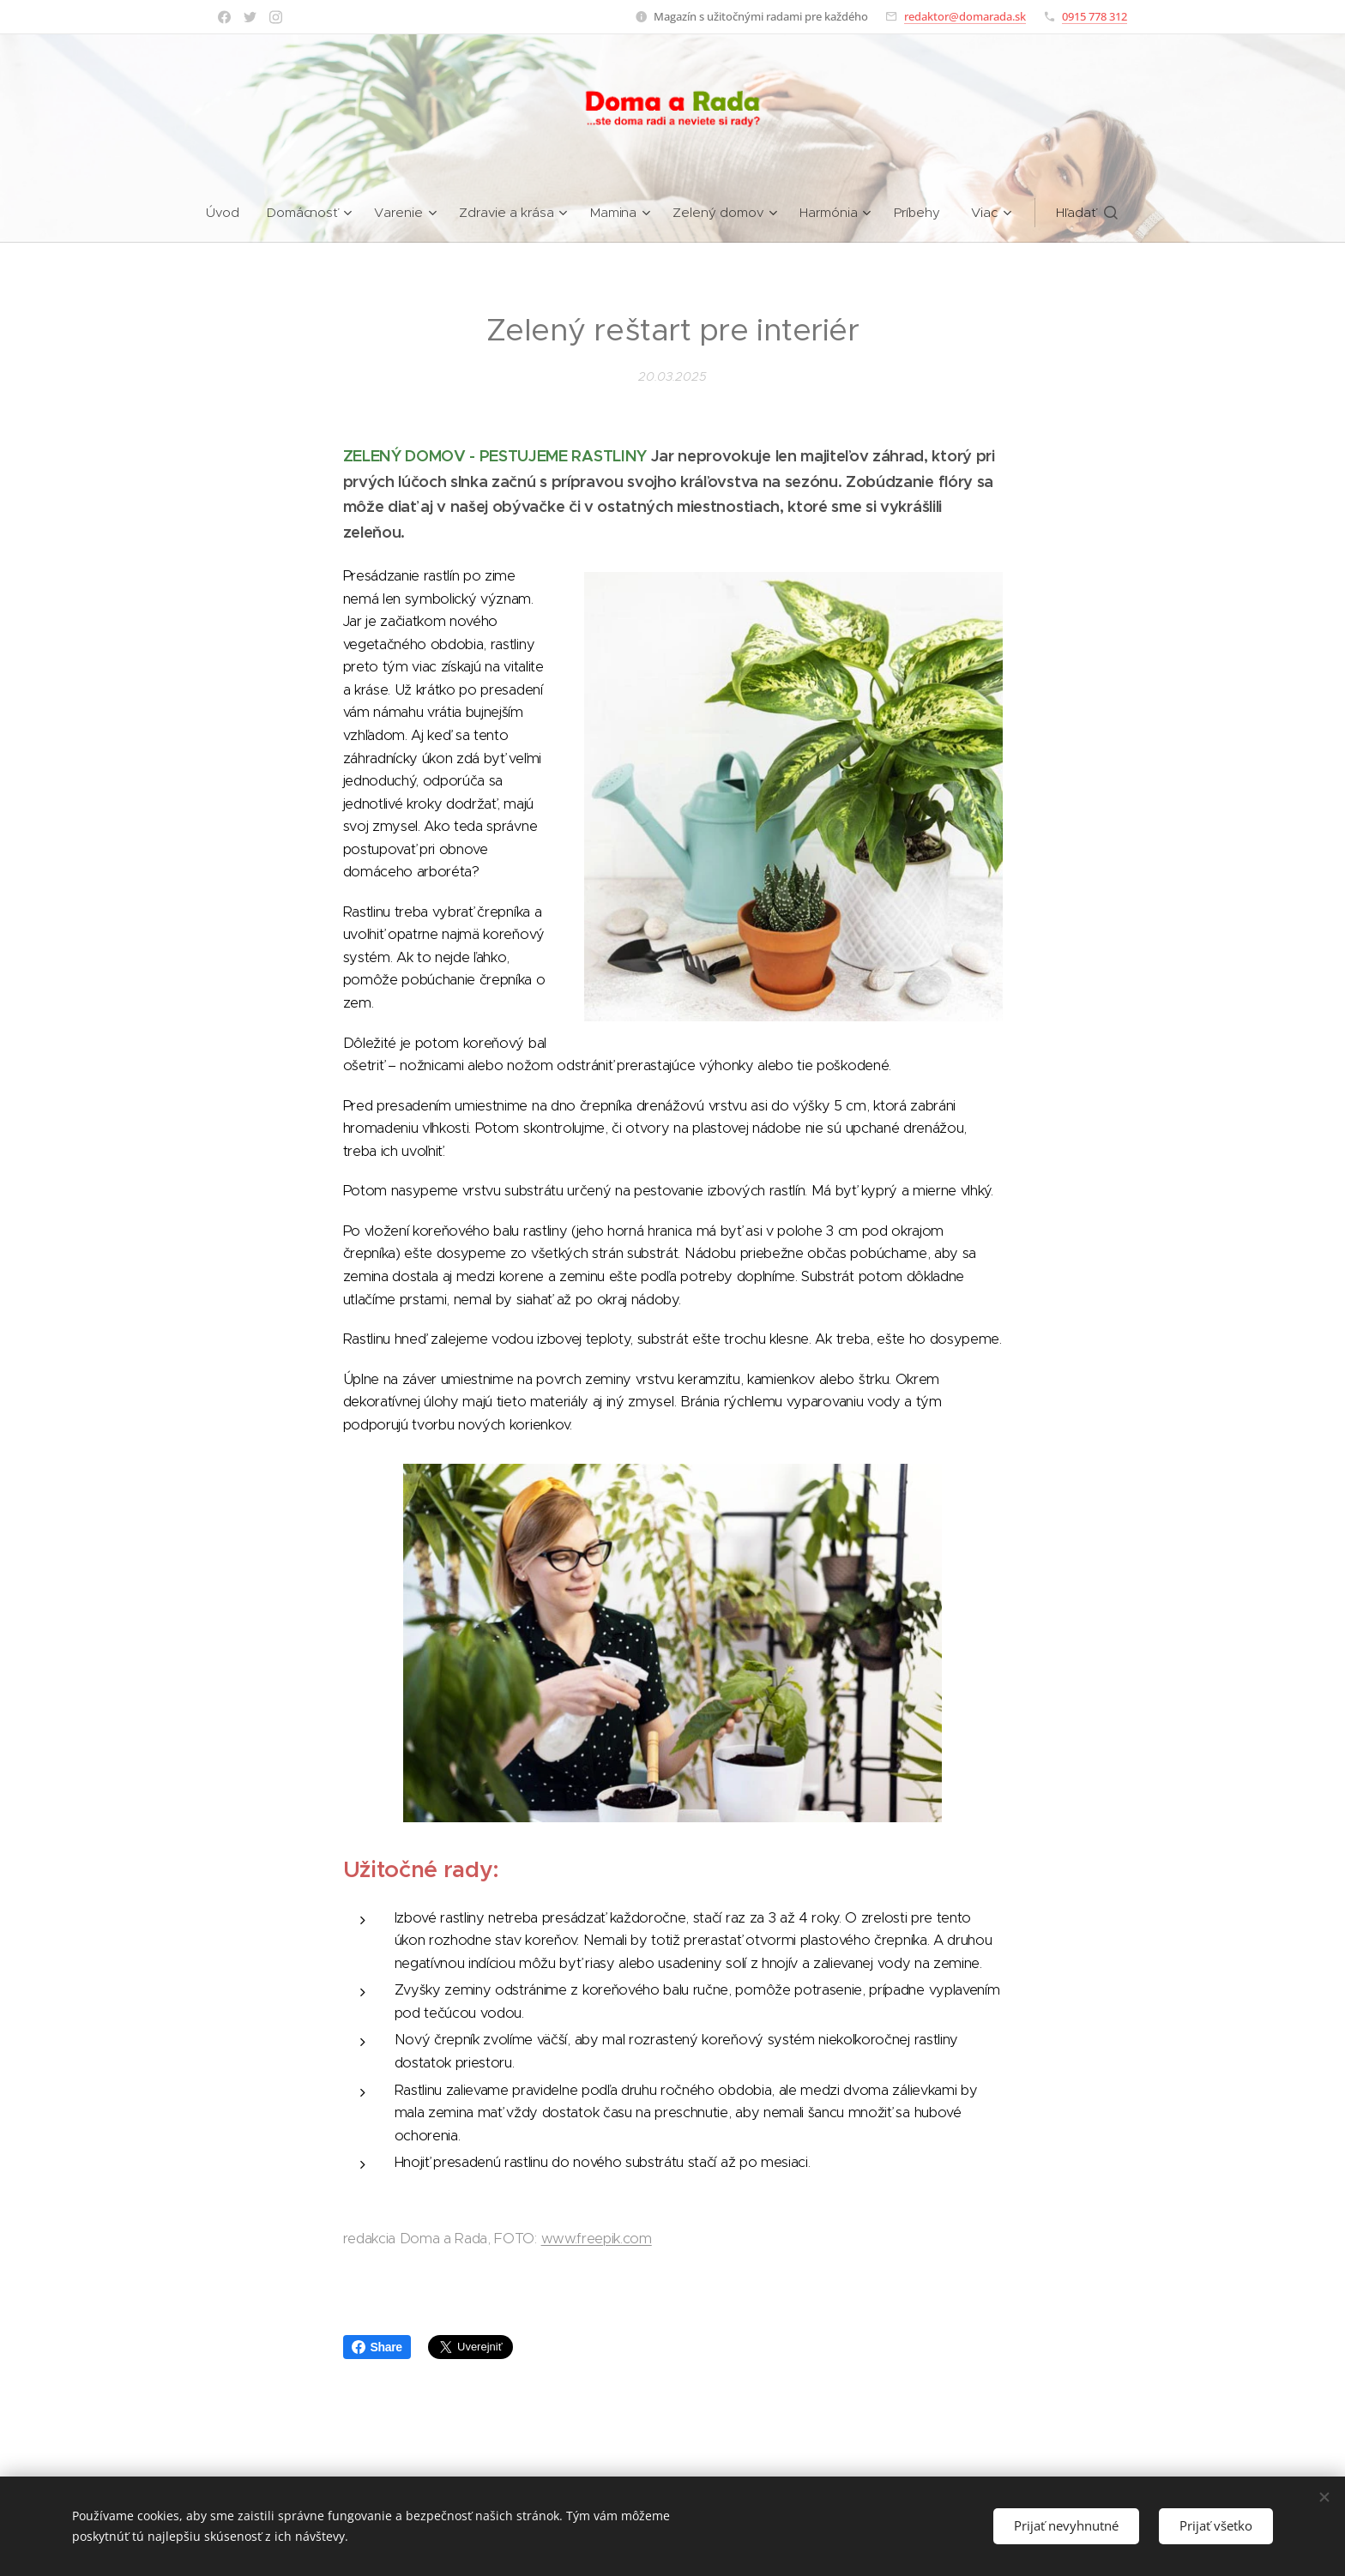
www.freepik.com (596, 2239)
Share (377, 2347)
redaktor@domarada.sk (965, 16)
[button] (1087, 212)
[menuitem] (228, 212)
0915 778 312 (1094, 16)
